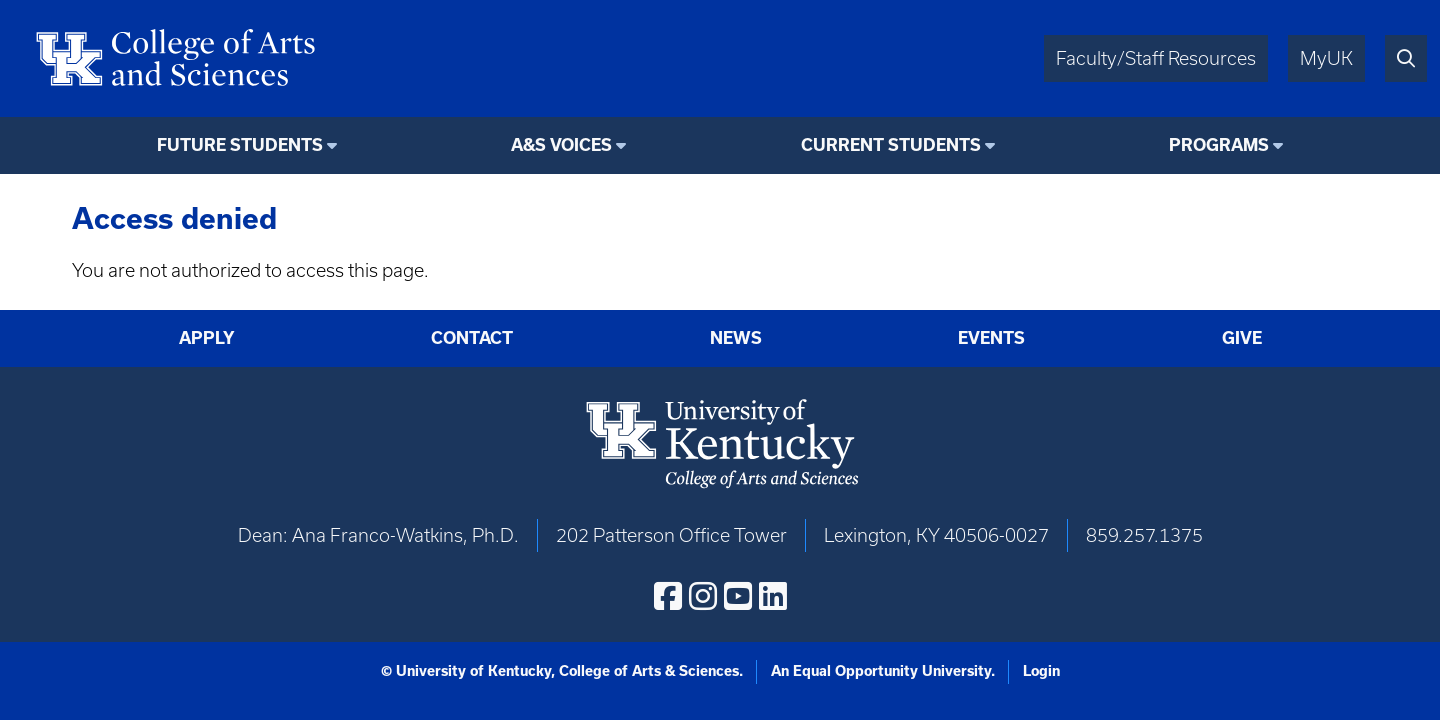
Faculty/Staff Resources (1156, 58)
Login (1041, 671)
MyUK (1326, 58)
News (736, 338)
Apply (207, 338)
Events (991, 338)
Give (1242, 338)
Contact (472, 338)
